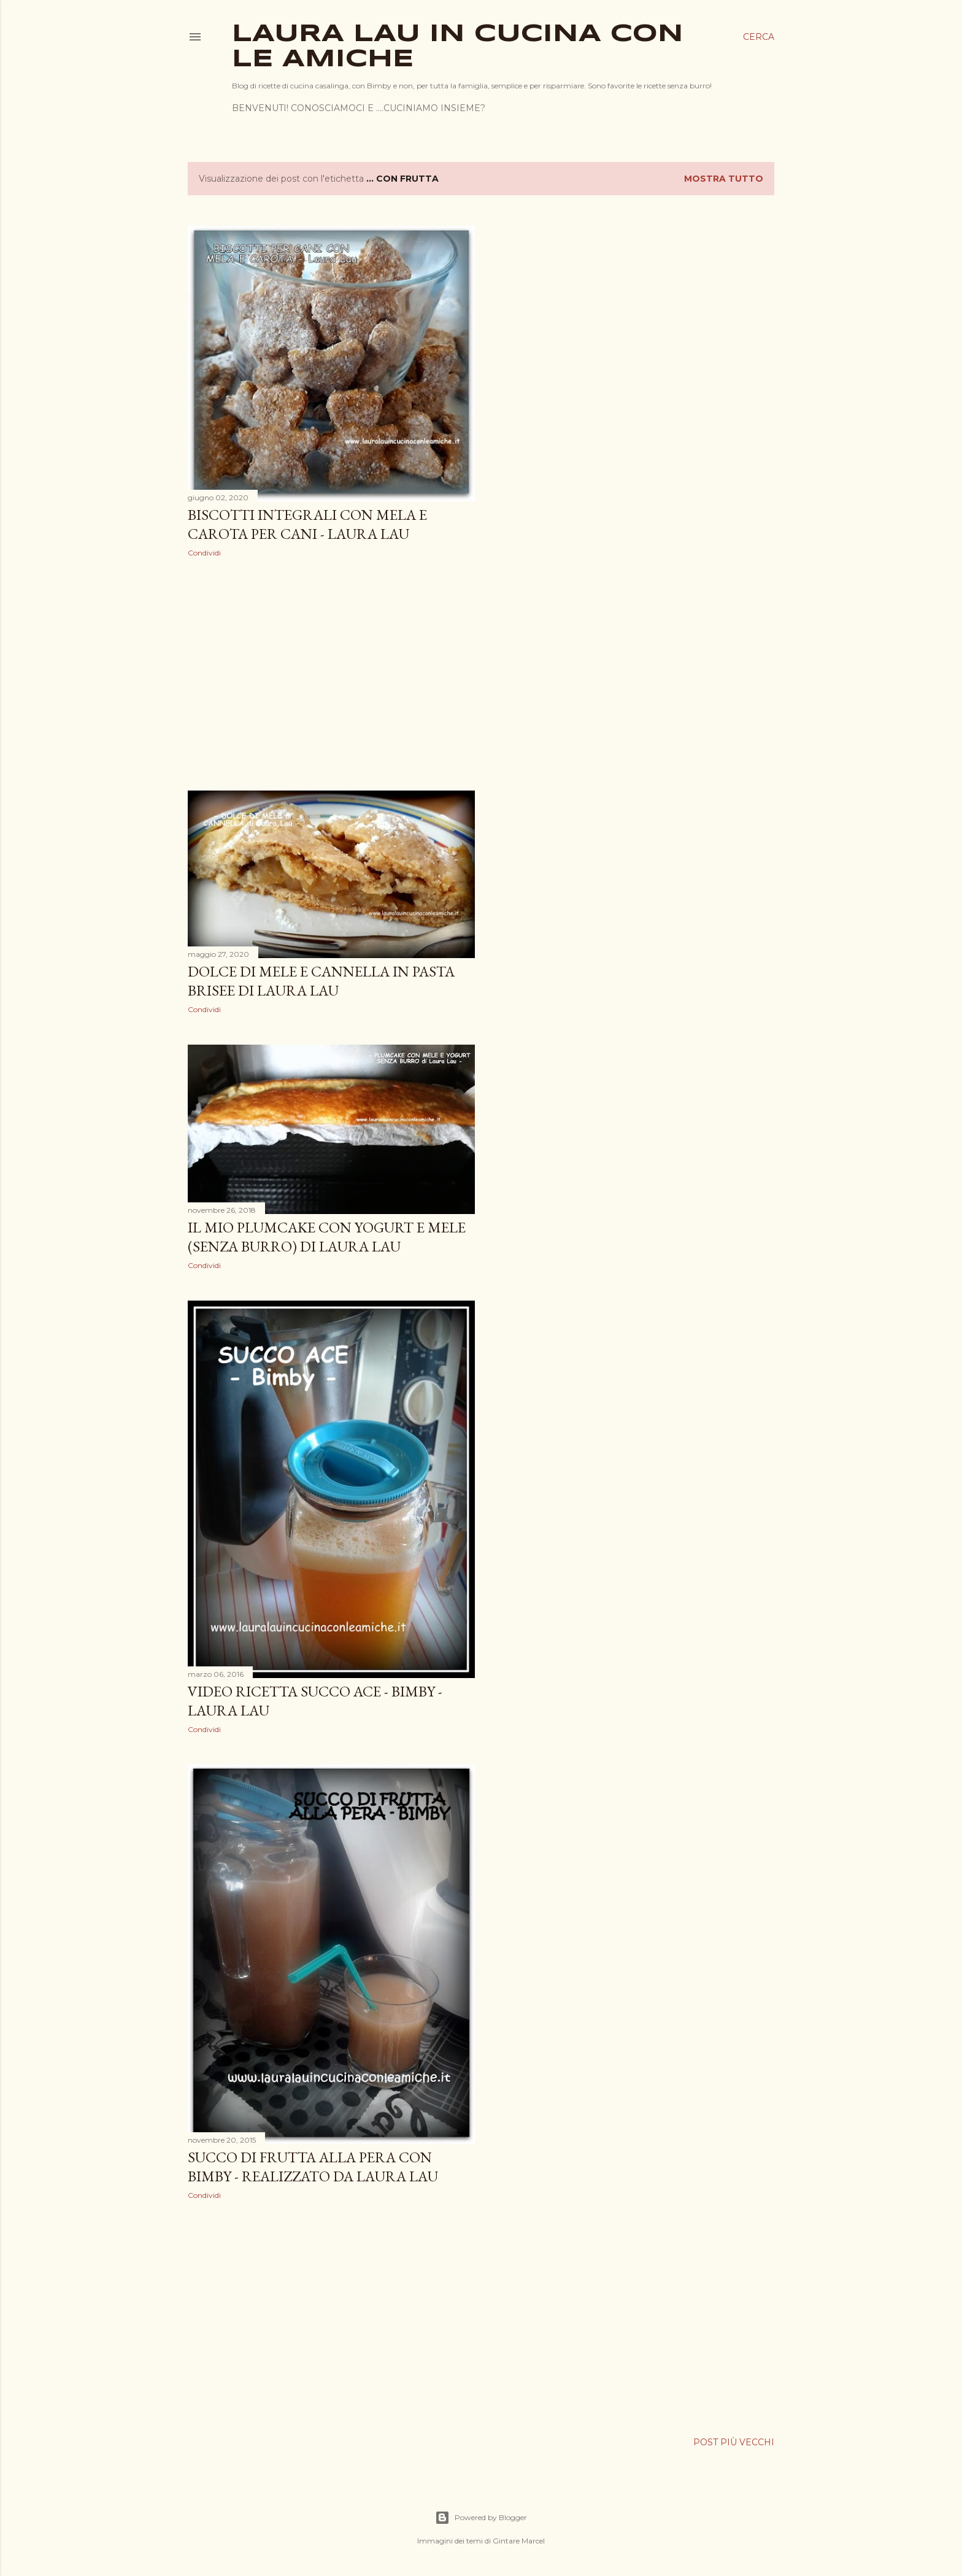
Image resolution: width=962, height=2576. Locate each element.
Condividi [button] (204, 552)
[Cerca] (758, 37)
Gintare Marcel (519, 2540)
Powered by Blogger (481, 2517)
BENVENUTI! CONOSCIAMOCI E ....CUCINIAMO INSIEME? (358, 108)
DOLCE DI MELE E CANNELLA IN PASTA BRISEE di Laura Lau (321, 981)
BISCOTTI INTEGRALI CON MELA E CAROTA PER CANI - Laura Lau (307, 524)
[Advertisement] (331, 674)
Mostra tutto (723, 178)
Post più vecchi (733, 2442)
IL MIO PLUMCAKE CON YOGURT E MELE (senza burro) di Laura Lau (327, 1237)
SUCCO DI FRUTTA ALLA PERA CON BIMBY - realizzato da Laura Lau (313, 2167)
